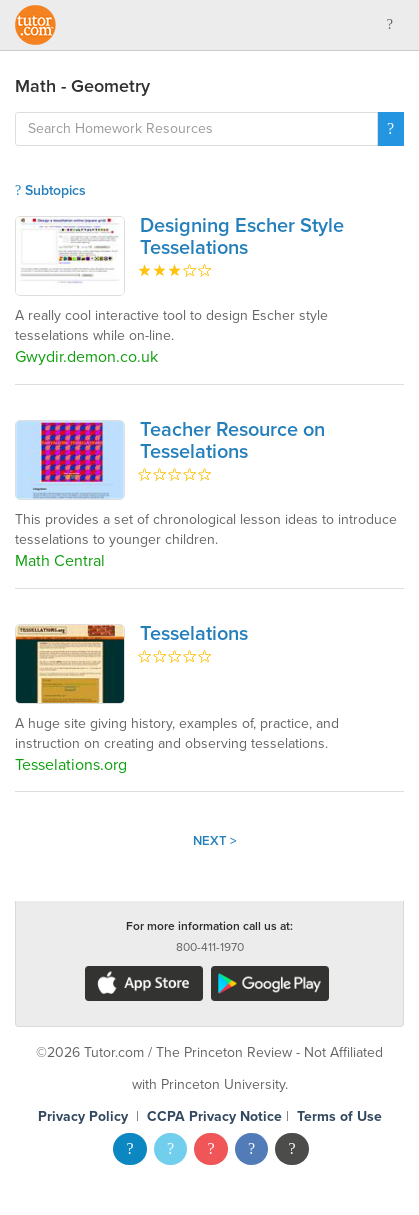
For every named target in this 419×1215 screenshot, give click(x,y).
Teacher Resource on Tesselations (232, 441)
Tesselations (194, 634)
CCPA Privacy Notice (214, 1116)
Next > (215, 841)
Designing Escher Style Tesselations (242, 237)
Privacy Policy (83, 1116)
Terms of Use (339, 1116)
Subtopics (50, 190)
